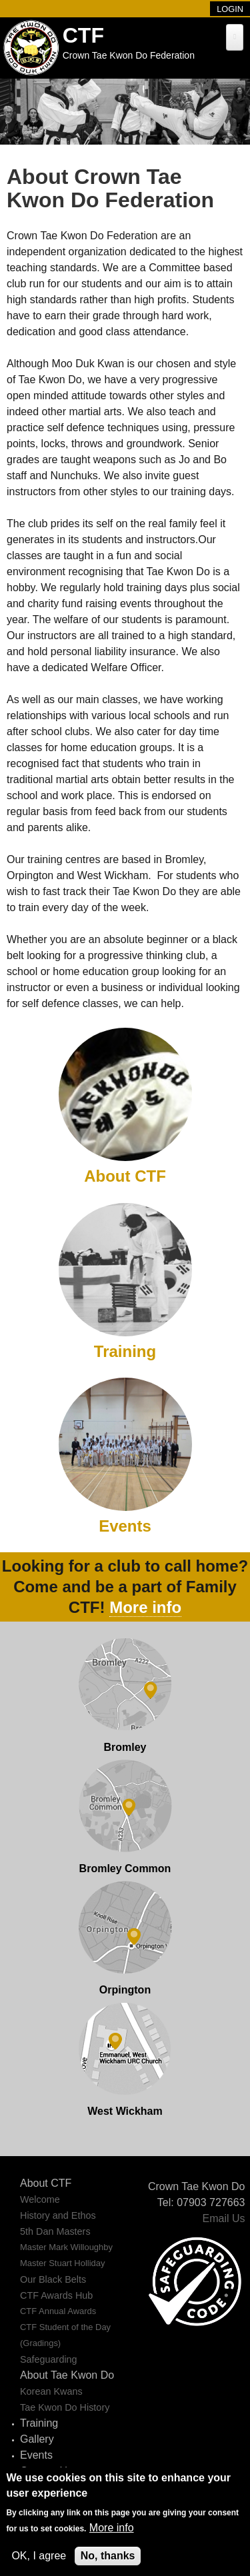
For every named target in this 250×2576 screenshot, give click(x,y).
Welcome (40, 2199)
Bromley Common (125, 1868)
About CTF (125, 1176)
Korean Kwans (51, 2391)
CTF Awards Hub (56, 2295)
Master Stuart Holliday (62, 2263)
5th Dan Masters (55, 2231)
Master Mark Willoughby (66, 2247)
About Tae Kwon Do (67, 2375)
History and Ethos (58, 2215)
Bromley (124, 1747)
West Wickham (124, 2111)
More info (145, 1607)
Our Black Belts (53, 2279)
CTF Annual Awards (58, 2311)
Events (125, 1526)
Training (125, 1351)
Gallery (37, 2439)
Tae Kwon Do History (64, 2407)
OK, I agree (38, 2555)
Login (230, 9)
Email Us (223, 2218)
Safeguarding (48, 2359)
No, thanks (108, 2555)
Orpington (125, 1989)
